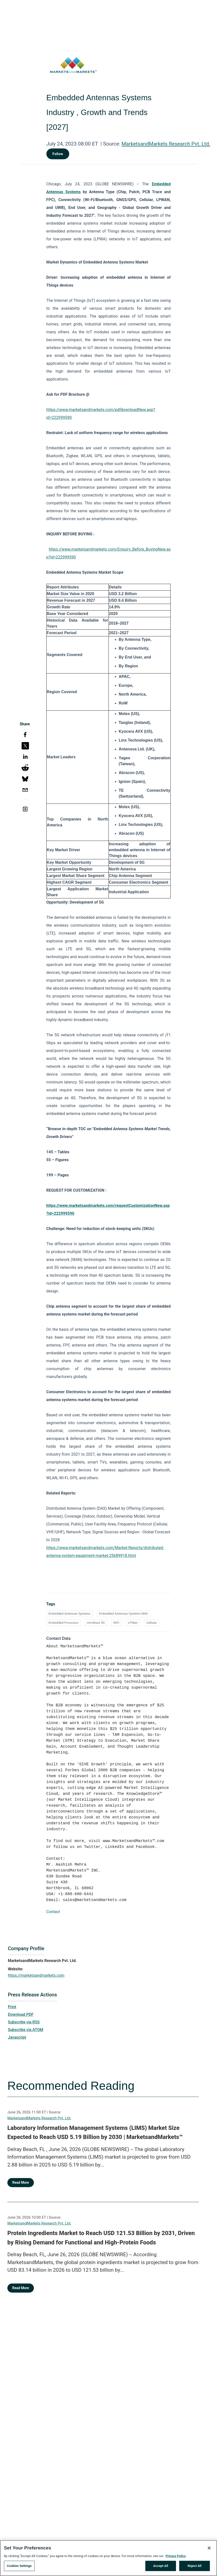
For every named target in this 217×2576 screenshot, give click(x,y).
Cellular (151, 1646)
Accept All (160, 2566)
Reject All (195, 2566)
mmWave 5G (96, 1646)
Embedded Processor (64, 1646)
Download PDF (21, 2038)
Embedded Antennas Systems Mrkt (123, 1637)
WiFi (116, 1646)
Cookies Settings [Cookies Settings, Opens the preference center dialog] (19, 2566)
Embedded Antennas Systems (69, 1637)
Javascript (17, 2061)
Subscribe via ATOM (25, 2053)
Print (12, 2030)
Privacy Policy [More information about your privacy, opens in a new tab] (175, 2556)
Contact (53, 1935)
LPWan (133, 1646)
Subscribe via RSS (24, 2045)
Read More (20, 2206)
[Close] (209, 2548)
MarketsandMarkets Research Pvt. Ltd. (166, 144)
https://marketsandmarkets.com (36, 1999)
